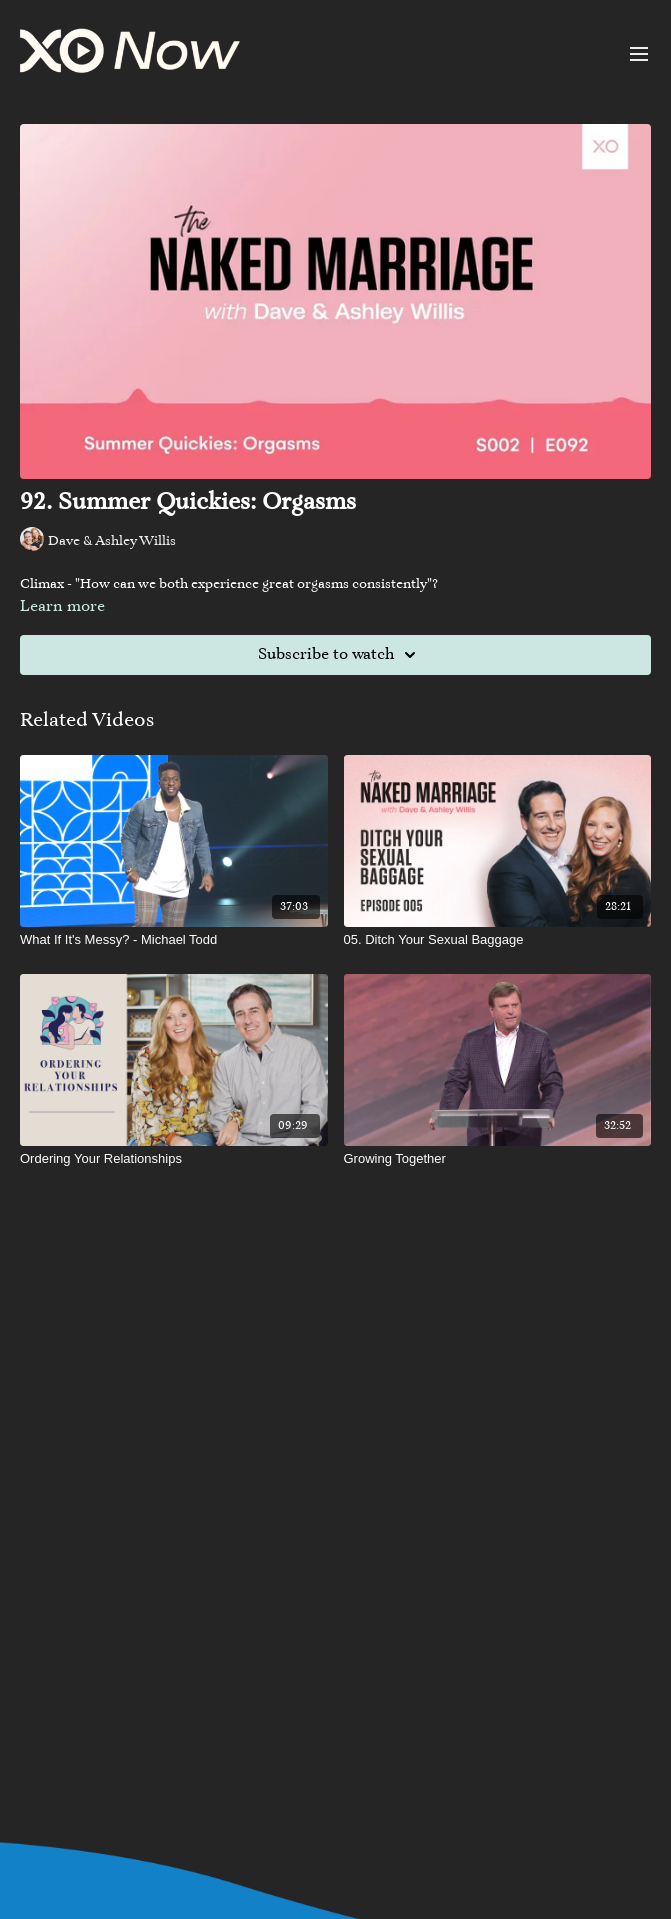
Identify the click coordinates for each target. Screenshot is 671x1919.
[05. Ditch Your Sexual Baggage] (498, 940)
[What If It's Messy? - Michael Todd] (174, 940)
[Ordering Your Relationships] (174, 1159)
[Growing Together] (498, 1159)
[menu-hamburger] (639, 54)
